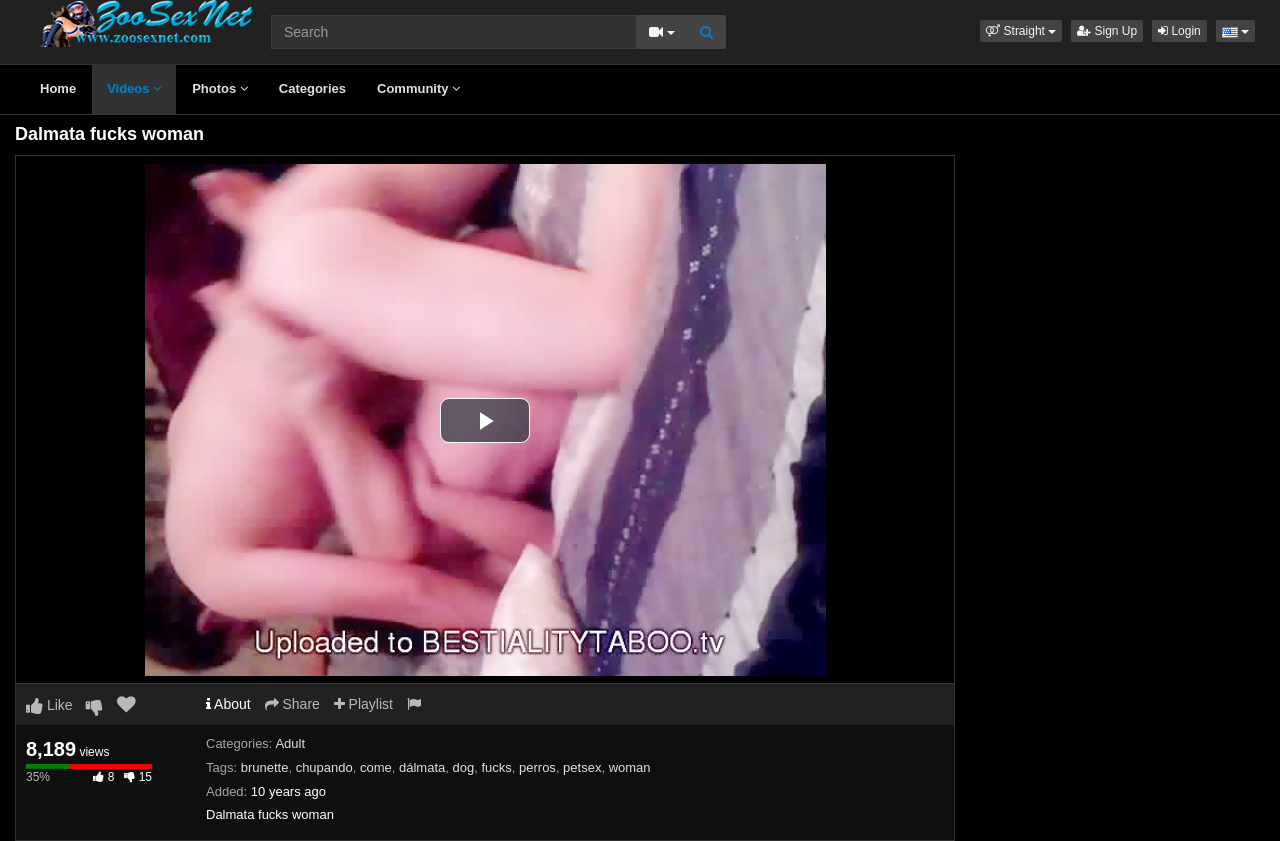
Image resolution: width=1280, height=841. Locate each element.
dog (464, 767)
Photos (220, 88)
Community (418, 88)
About (228, 704)
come (376, 767)
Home (58, 88)
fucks (496, 767)
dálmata (422, 767)
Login (1179, 31)
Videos (134, 88)
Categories (312, 88)
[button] (1021, 31)
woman (630, 767)
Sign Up (1107, 31)
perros (537, 767)
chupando (324, 767)
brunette (265, 767)
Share (292, 704)
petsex (582, 767)
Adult (290, 743)
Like (49, 705)
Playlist (363, 704)
